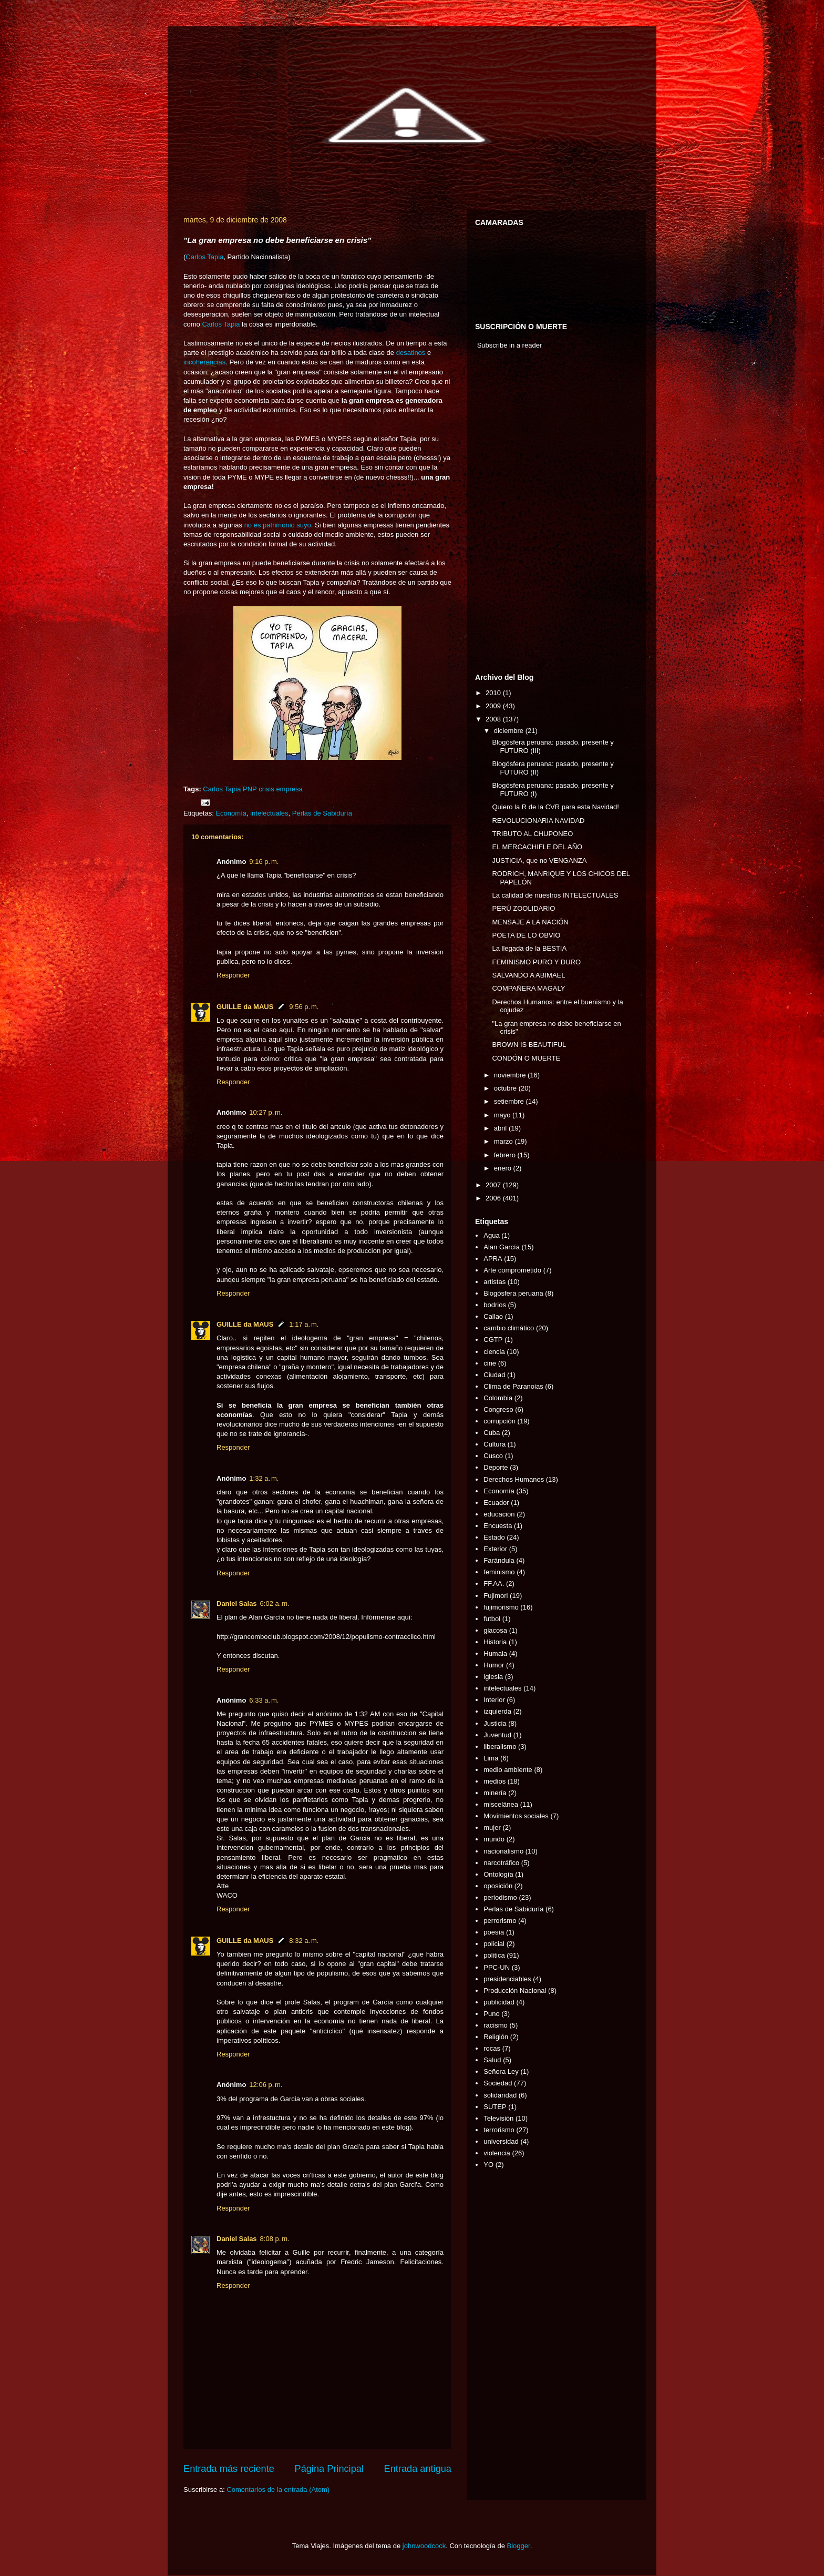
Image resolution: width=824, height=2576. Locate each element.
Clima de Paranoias (513, 1386)
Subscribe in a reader (509, 345)
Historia (495, 1642)
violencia (496, 2153)
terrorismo (498, 2130)
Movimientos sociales (516, 1816)
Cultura (494, 1444)
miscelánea (500, 1804)
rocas (491, 2048)
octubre (506, 1088)
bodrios (494, 1305)
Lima (490, 1758)
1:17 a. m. (303, 1324)
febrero (506, 1155)
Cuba (491, 1433)
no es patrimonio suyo (277, 525)
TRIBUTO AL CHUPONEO (532, 834)
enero (503, 1168)
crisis (266, 789)
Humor (493, 1665)
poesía (493, 1932)
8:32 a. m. (303, 1940)
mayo (503, 1115)
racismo (495, 2025)
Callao (493, 1316)
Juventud (497, 1735)
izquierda (497, 1711)
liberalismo (499, 1746)
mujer (492, 1827)
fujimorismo (500, 1607)
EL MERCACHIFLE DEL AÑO (537, 847)
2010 (494, 693)
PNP (250, 789)
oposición (497, 1886)
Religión (495, 2037)
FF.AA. (493, 1583)
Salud (492, 2060)
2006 (494, 1198)
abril (501, 1128)
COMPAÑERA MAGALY (528, 988)
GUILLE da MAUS (245, 1007)
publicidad (498, 2002)
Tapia (232, 789)
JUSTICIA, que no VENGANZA (539, 860)
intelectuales (269, 813)
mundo (493, 1839)
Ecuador (496, 1502)
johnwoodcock (424, 2546)
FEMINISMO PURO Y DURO (536, 962)
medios (494, 1781)
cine (489, 1363)
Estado (493, 1537)
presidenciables (507, 1979)
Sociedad (497, 2083)
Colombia (497, 1398)
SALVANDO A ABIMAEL (528, 975)
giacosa (495, 1630)
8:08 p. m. (275, 2239)
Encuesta (497, 1526)
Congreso (498, 1409)
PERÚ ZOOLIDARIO (523, 908)
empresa (289, 789)
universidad (501, 2141)
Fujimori (495, 1596)
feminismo (498, 1572)
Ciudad (494, 1375)
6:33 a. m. (264, 1700)
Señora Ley (501, 2071)
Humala (495, 1653)
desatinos (411, 353)
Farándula (498, 1560)
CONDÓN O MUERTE (526, 1058)
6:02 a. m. (275, 1603)
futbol (491, 1619)
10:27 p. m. (265, 1112)
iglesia (493, 1677)
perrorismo (499, 1921)
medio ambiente (507, 1770)
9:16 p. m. (264, 862)
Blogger (518, 2546)
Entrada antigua (417, 2468)
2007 (494, 1185)
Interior (493, 1700)
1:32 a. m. (264, 1478)
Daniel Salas (237, 1603)
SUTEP (494, 2107)
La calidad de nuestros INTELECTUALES (555, 895)
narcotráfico (501, 1863)
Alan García (501, 1247)
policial (493, 1944)
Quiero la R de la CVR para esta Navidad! (555, 807)
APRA (492, 1258)
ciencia (493, 1352)
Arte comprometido (512, 1270)
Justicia (494, 1723)
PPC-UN (496, 1967)
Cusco (493, 1456)
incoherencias (204, 362)
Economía (230, 813)
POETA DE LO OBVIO (526, 935)
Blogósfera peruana (513, 1293)
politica (493, 1955)
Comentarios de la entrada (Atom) (277, 2489)
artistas (494, 1282)
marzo (504, 1141)
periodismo (500, 1897)
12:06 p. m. (265, 2085)
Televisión (498, 2118)
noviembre (511, 1075)
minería (494, 1793)
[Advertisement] (506, 513)
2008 (494, 719)
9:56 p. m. (303, 1007)
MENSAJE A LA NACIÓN (530, 922)
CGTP (492, 1339)
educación (498, 1514)
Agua (491, 1235)
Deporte (495, 1467)
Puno (491, 2014)
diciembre (510, 731)
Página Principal (329, 2468)
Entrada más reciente (228, 2468)
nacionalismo (503, 1851)
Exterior (495, 1549)
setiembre (510, 1101)
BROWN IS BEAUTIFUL (529, 1044)
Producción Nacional (514, 1990)
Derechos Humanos (513, 1479)
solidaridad (500, 2095)
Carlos (213, 789)
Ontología (498, 1874)
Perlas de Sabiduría (322, 813)
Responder (233, 975)
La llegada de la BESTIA (529, 948)
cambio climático (508, 1328)
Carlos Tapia (204, 257)
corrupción (499, 1421)
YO (488, 2164)
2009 (494, 706)
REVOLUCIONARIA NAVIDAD (538, 820)
